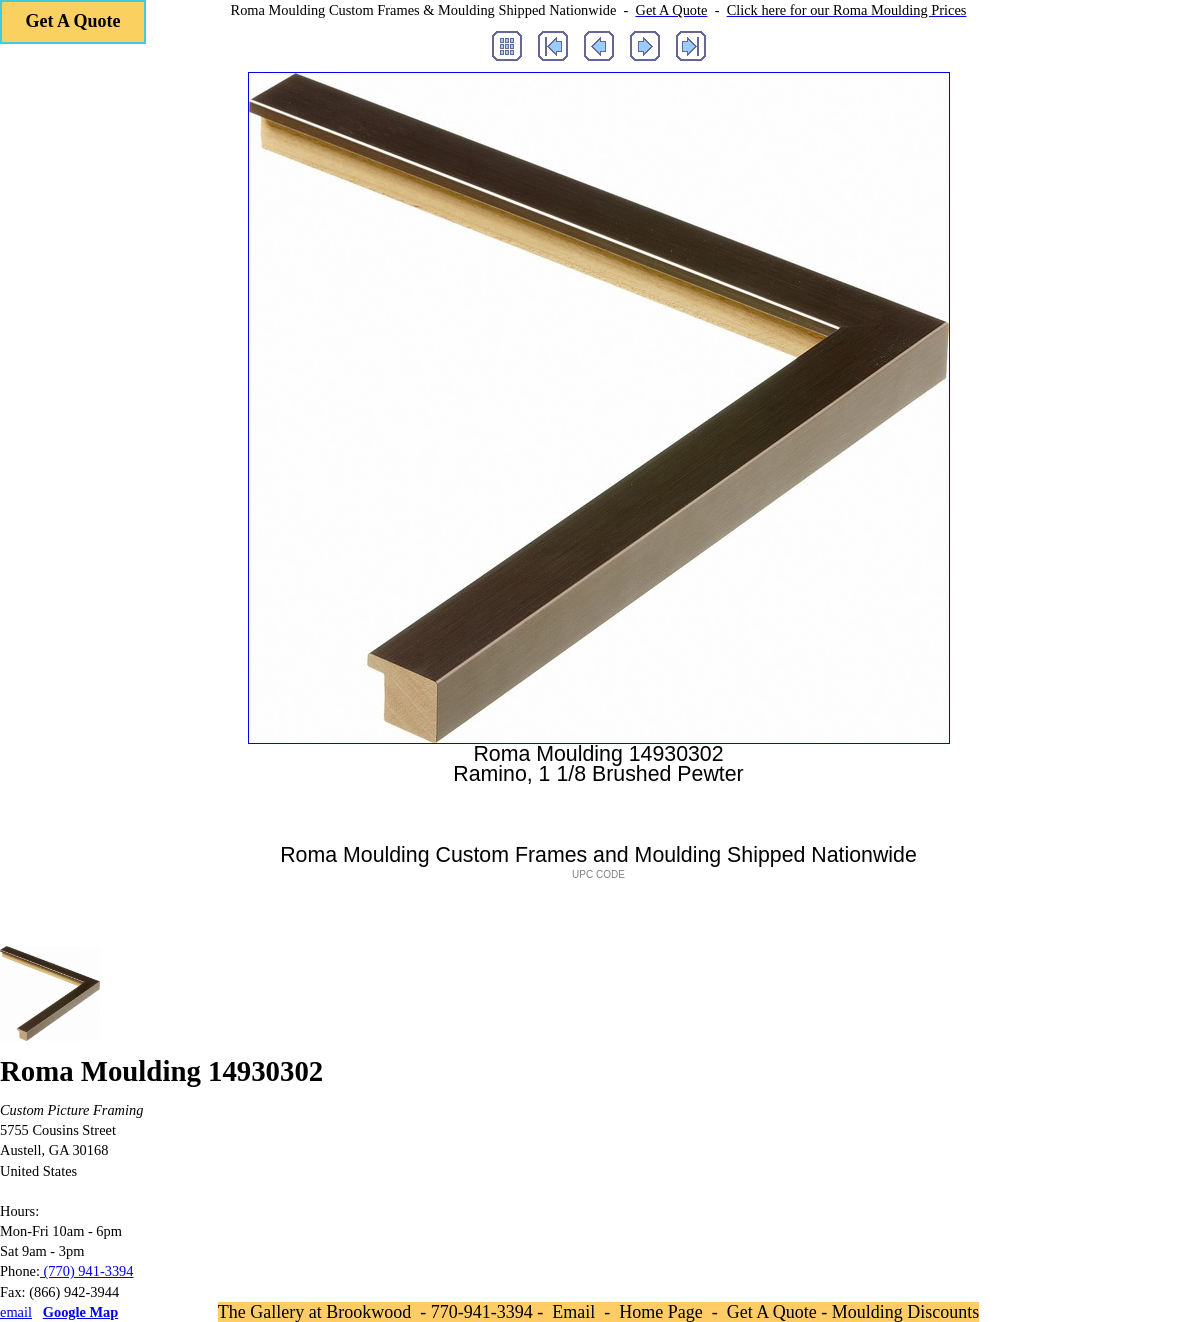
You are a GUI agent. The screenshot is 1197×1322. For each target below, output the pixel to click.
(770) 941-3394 (87, 1271)
